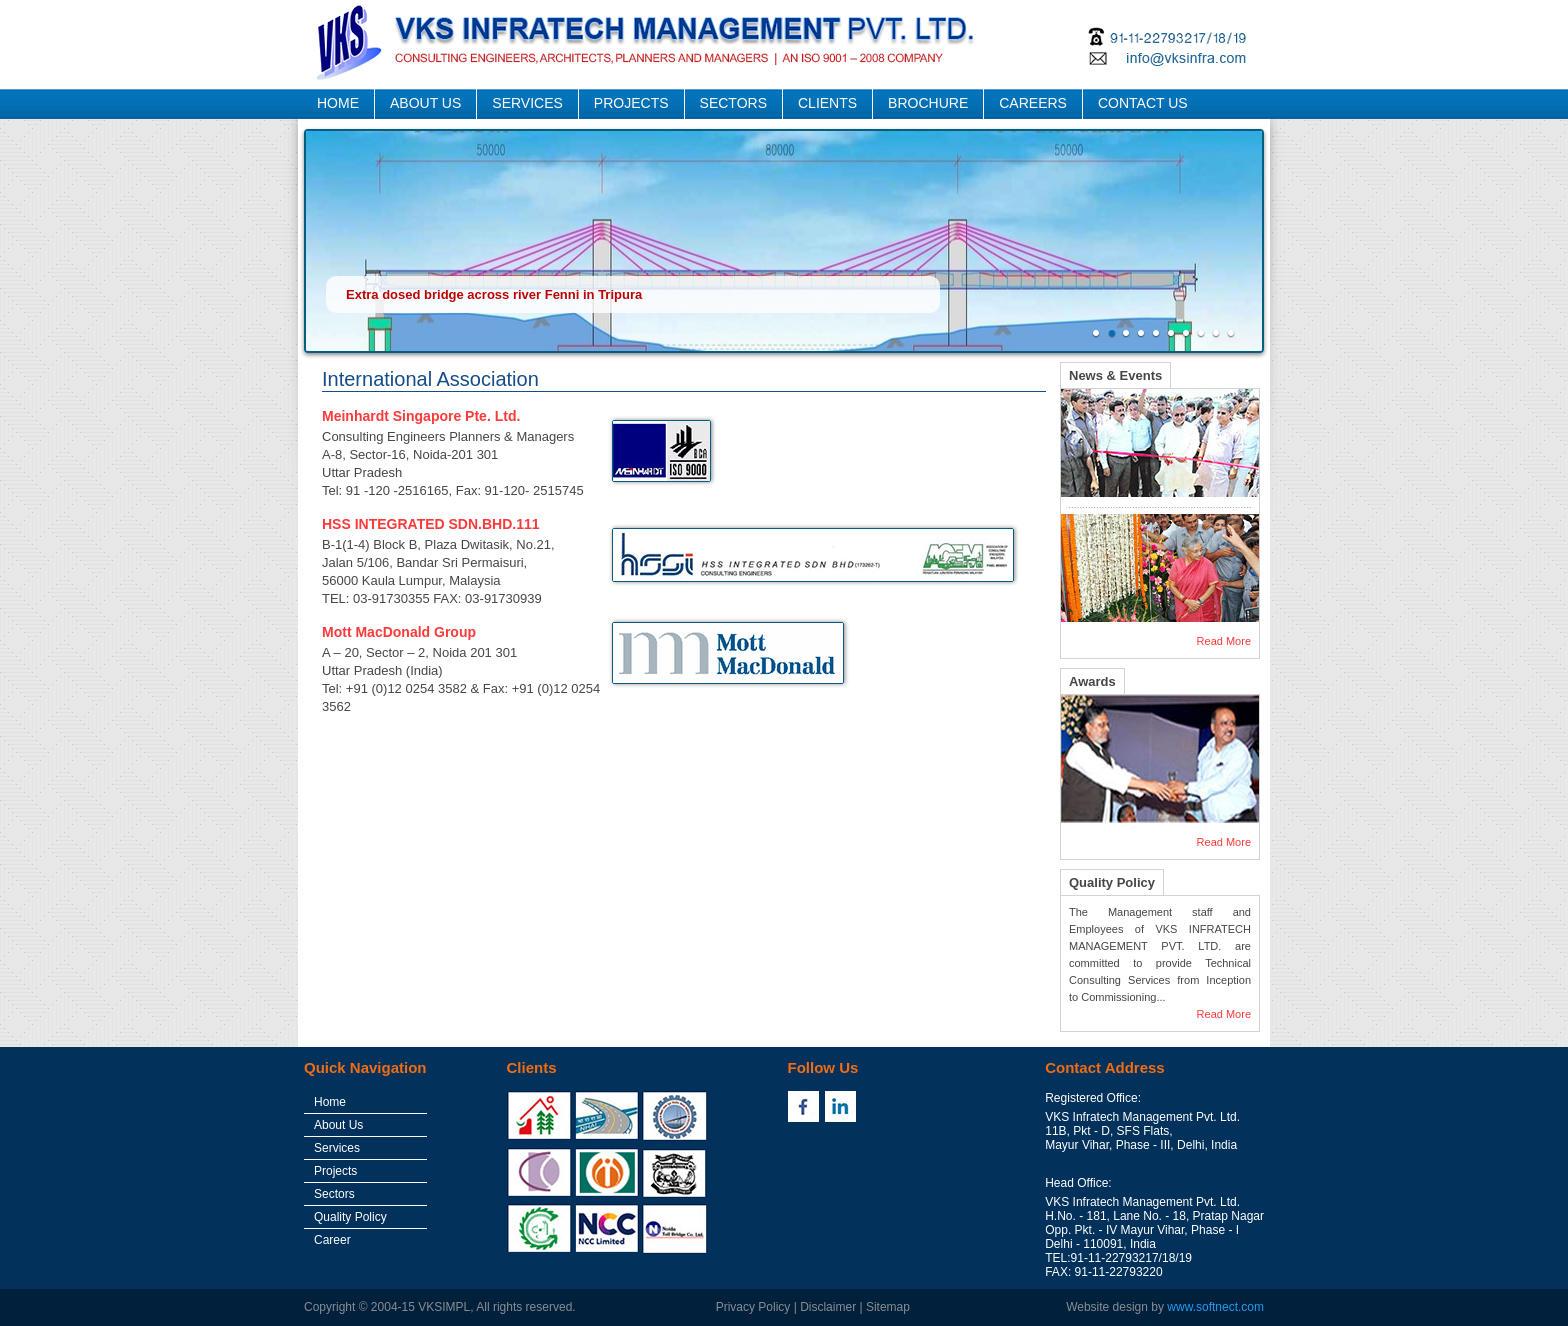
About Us (338, 1125)
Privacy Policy (753, 1307)
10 (1233, 333)
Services (337, 1148)
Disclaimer (828, 1307)
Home (330, 1102)
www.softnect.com (1215, 1307)
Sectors (334, 1194)
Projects (335, 1171)
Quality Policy (350, 1217)
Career (332, 1240)
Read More (1224, 641)
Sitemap (888, 1307)
